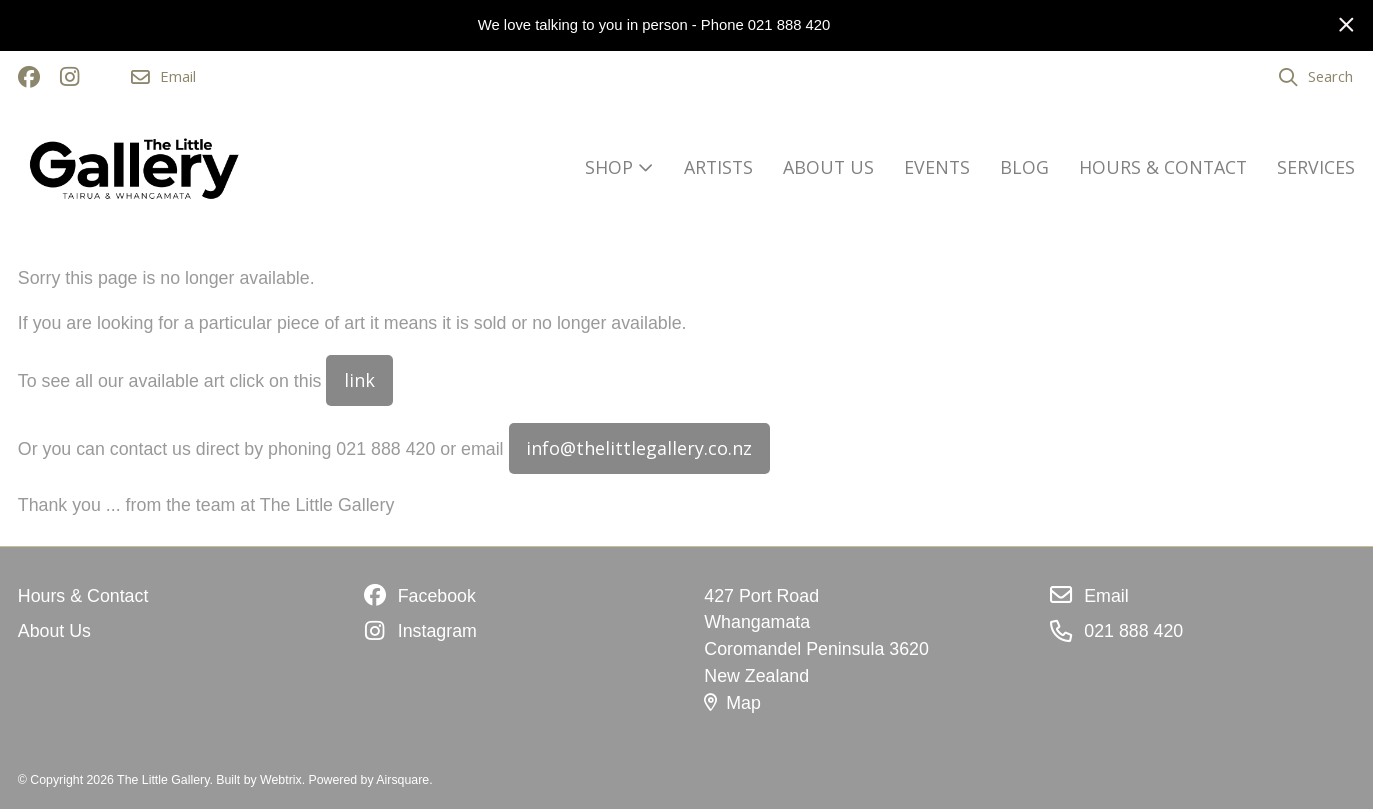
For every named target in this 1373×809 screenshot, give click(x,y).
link (359, 380)
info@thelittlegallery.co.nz (639, 448)
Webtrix (281, 780)
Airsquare (402, 780)
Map (732, 703)
